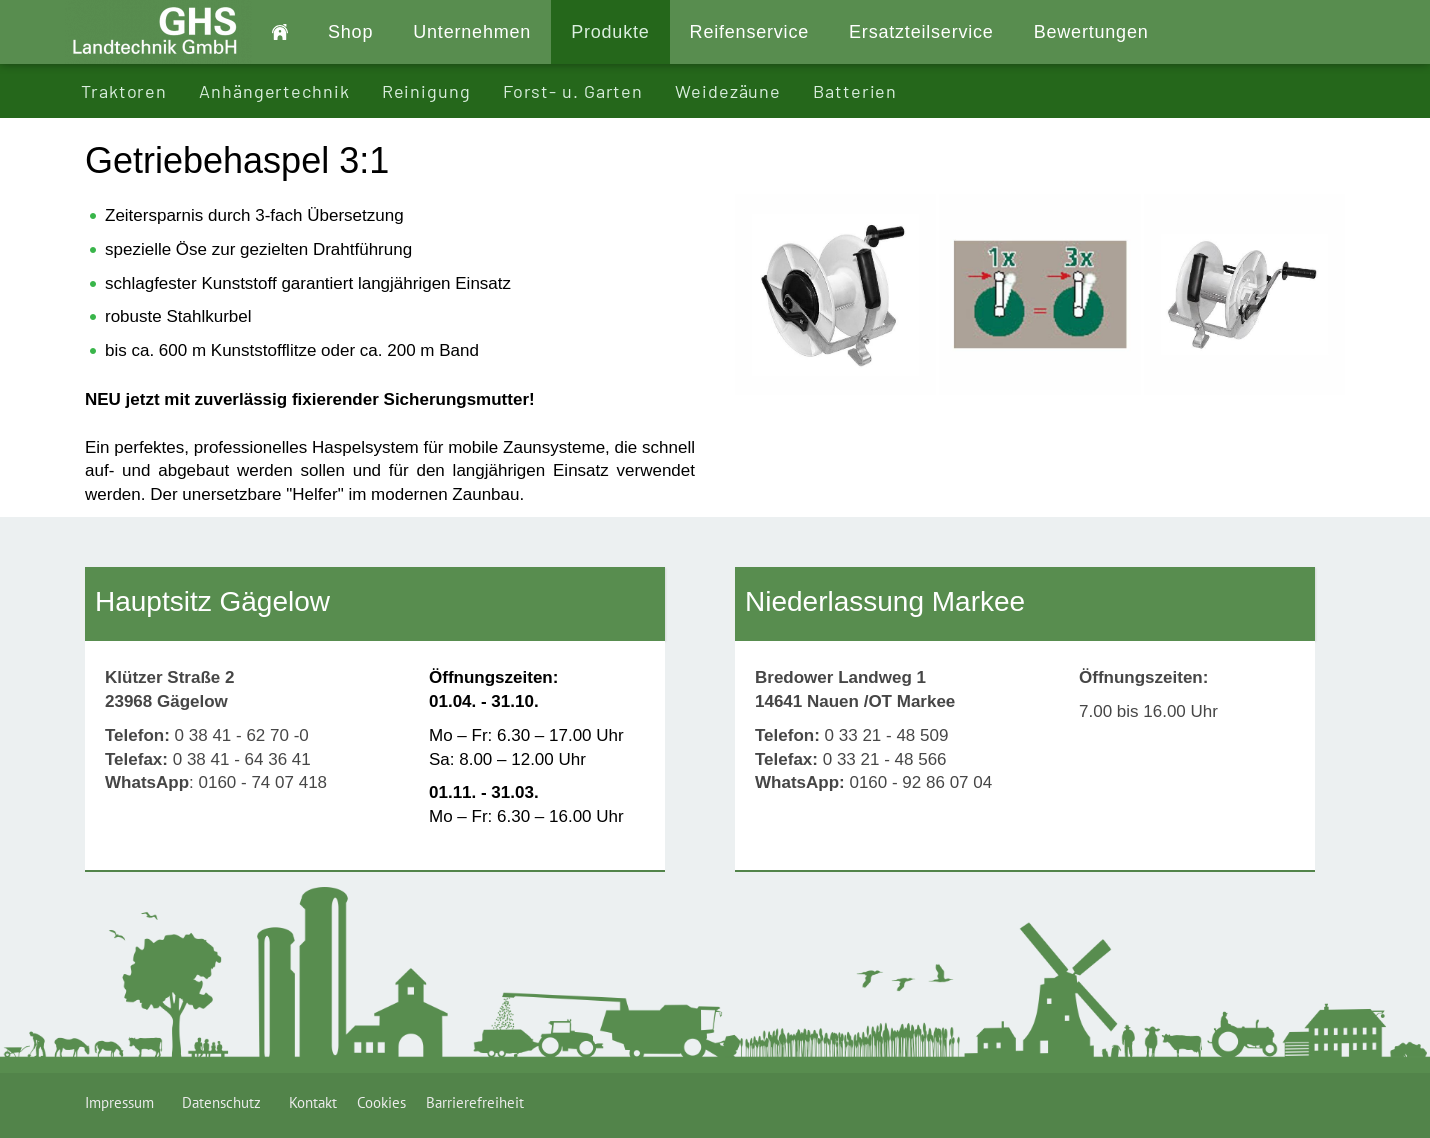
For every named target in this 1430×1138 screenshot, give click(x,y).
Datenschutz (225, 1102)
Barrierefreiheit (475, 1102)
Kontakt (313, 1102)
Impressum (123, 1102)
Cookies (381, 1102)
